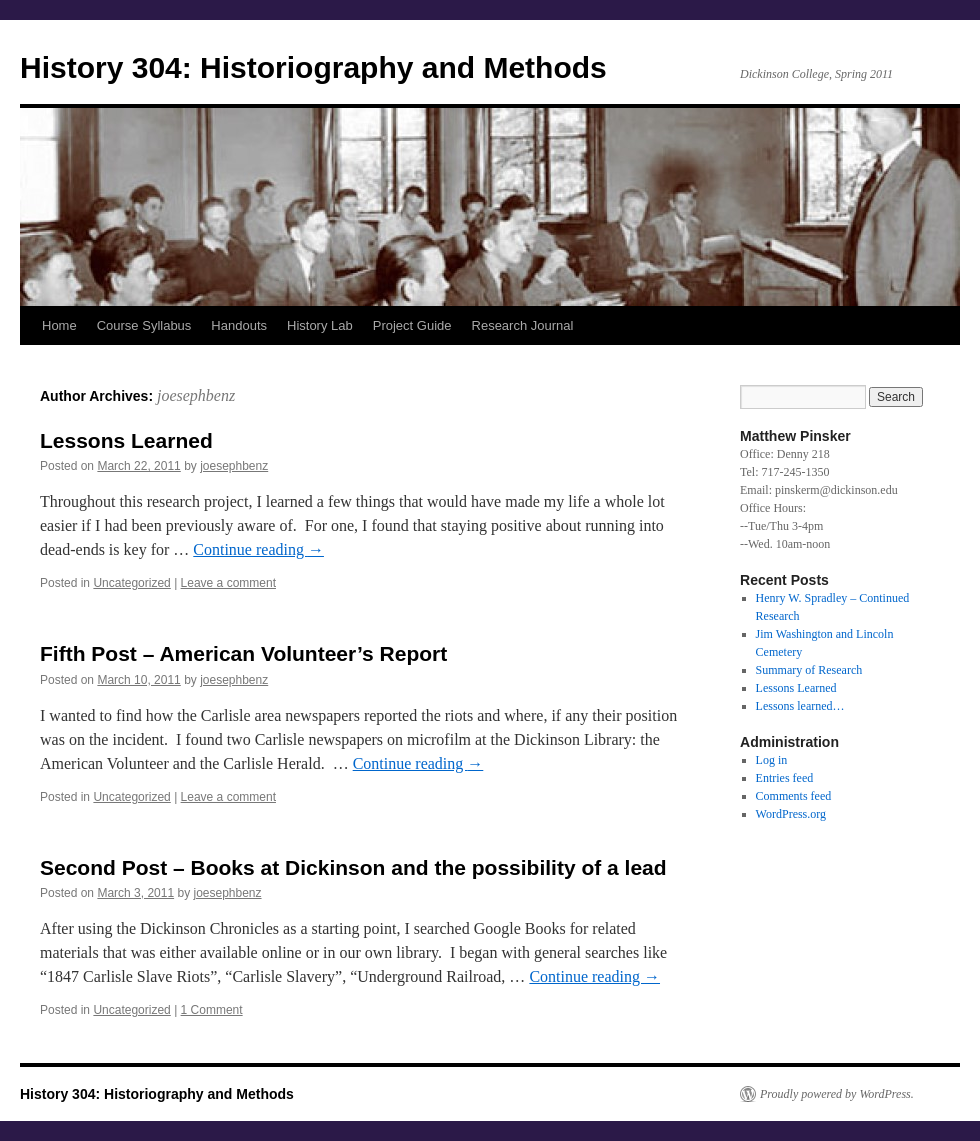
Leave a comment (228, 583)
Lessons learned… (800, 706)
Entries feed (785, 778)
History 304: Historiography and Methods (313, 67)
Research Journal (523, 325)
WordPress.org (791, 814)
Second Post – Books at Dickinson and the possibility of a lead (353, 867)
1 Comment (212, 1010)
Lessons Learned (126, 440)
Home (59, 325)
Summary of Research (809, 670)
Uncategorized (131, 583)
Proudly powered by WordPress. (837, 1094)
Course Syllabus (144, 325)
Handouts (239, 325)
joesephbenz (196, 395)
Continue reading (258, 549)
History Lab (320, 325)
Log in (772, 760)
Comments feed (794, 796)
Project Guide (412, 325)
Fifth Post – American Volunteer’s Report (243, 653)
